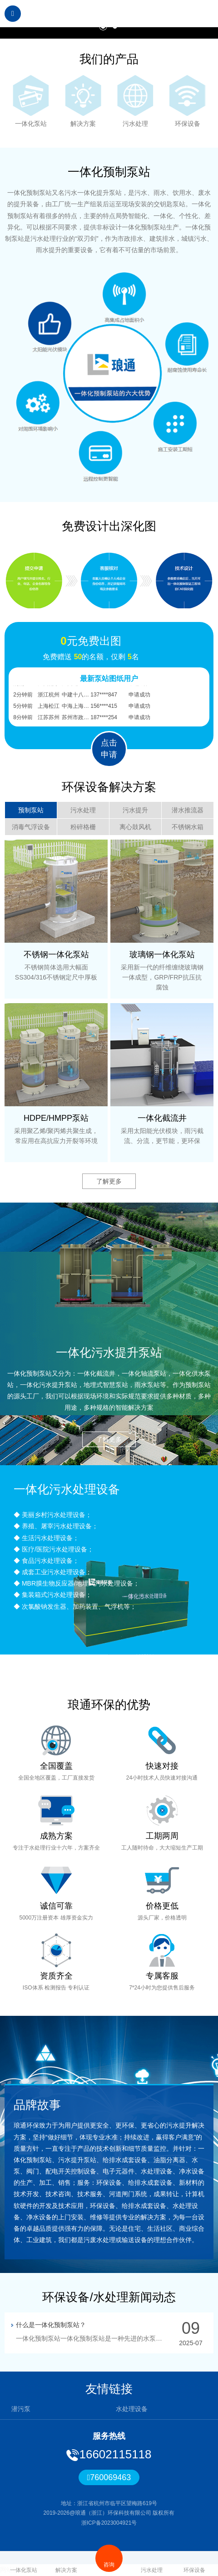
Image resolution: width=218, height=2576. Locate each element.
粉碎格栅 (83, 826)
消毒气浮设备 (31, 826)
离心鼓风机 (135, 826)
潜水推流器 (187, 810)
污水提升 (135, 810)
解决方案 (66, 2563)
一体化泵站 (23, 2563)
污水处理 (83, 810)
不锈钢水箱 (187, 826)
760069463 (109, 2477)
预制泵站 (31, 810)
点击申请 (109, 748)
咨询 (109, 2558)
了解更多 (109, 1181)
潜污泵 (20, 2408)
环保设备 (194, 2563)
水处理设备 (132, 2408)
